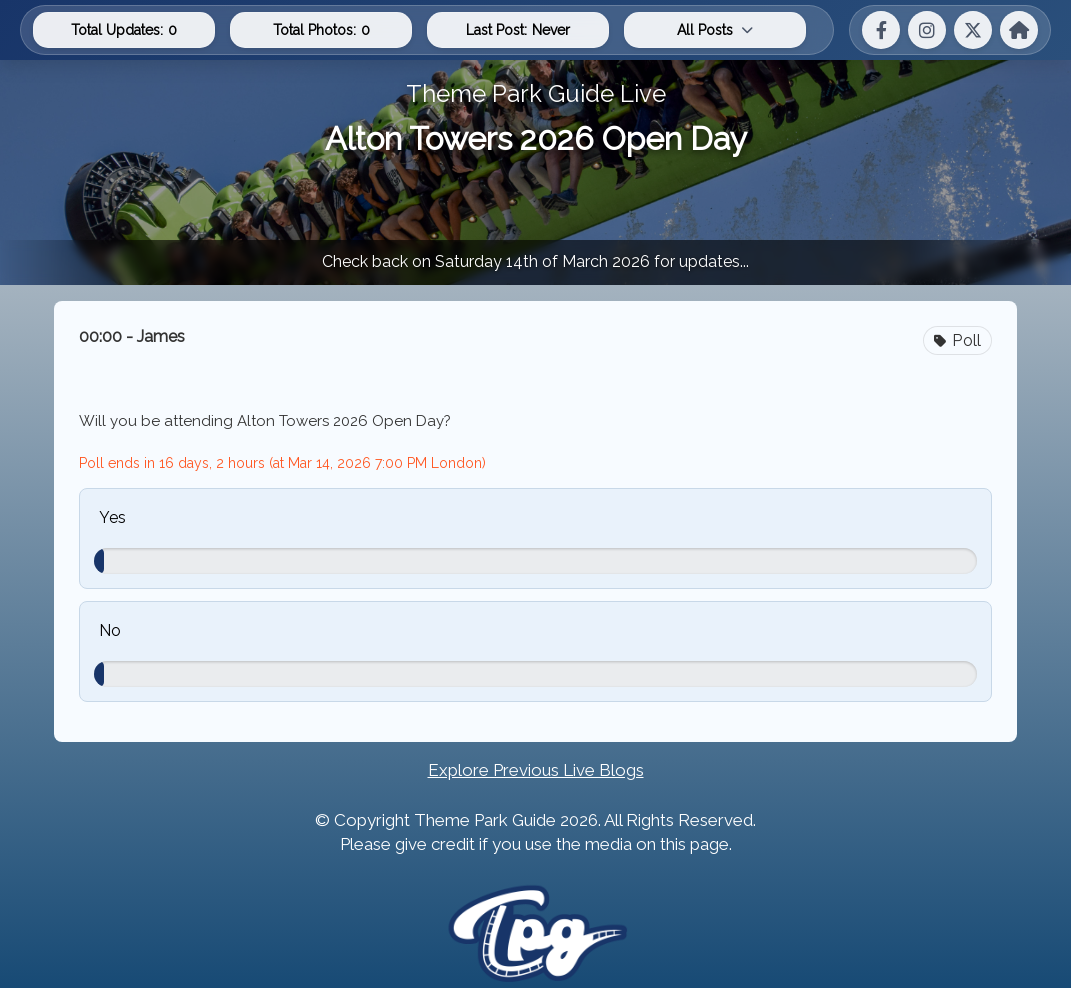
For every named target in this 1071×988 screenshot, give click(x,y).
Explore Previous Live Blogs (536, 770)
